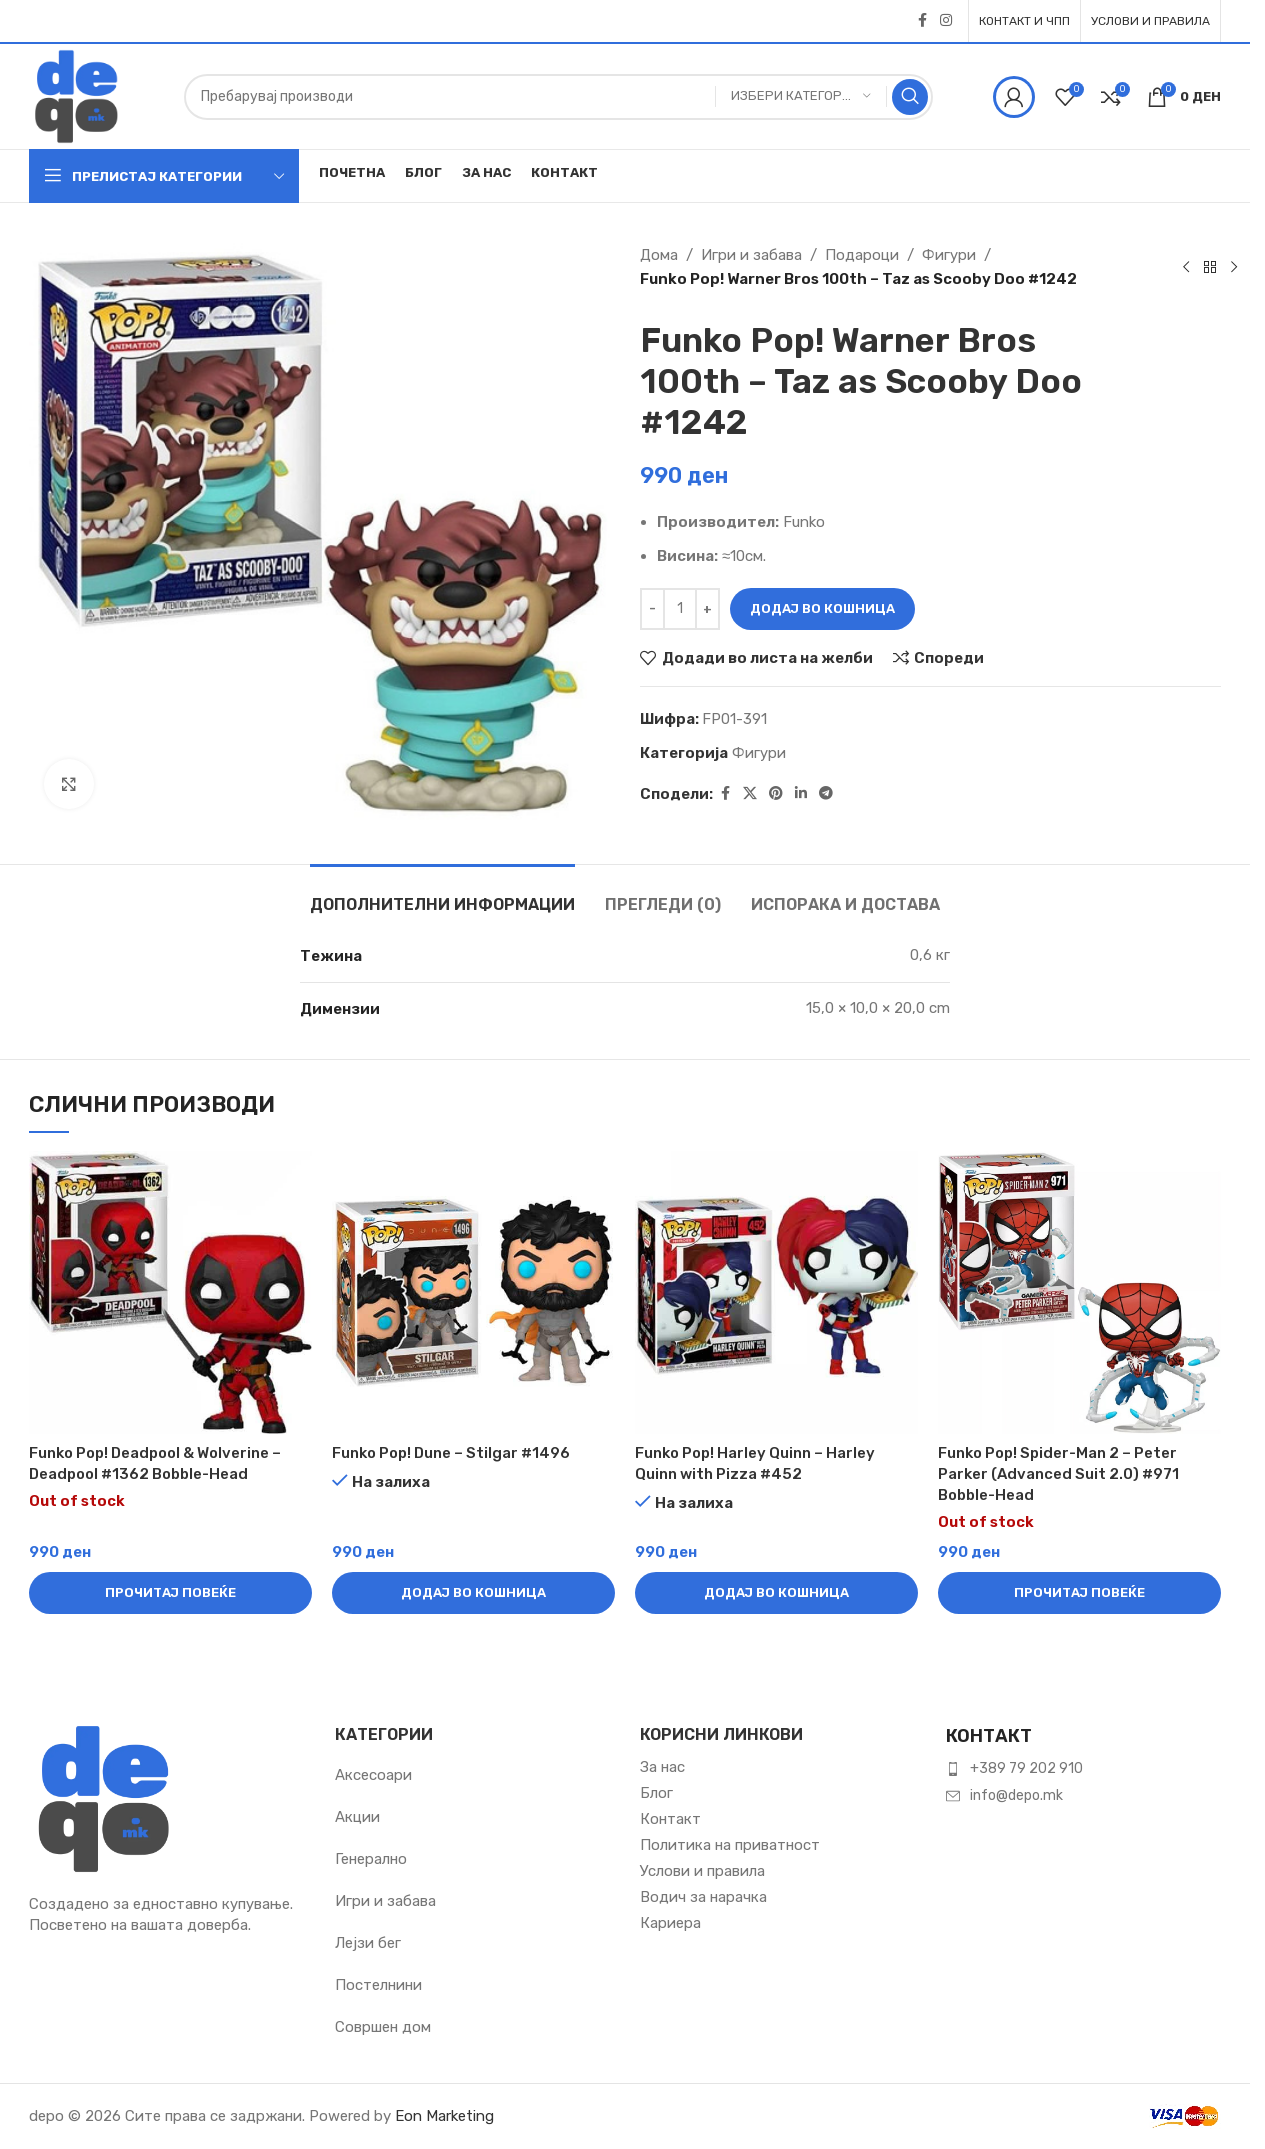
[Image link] (104, 1798)
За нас (662, 1767)
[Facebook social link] (922, 21)
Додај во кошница (822, 608)
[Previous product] (1186, 267)
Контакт (670, 1819)
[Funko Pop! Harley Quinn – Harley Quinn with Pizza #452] (776, 1292)
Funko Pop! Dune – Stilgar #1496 (451, 1453)
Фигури (949, 255)
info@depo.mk (1016, 1795)
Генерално (371, 1859)
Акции (357, 1817)
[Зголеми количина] (707, 609)
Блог (656, 1793)
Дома (659, 255)
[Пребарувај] (558, 97)
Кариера (670, 1923)
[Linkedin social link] (801, 794)
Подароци (862, 255)
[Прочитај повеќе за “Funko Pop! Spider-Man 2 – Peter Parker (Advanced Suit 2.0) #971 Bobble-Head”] (1079, 1593)
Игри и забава (751, 255)
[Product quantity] (680, 609)
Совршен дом (383, 2027)
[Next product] (1234, 267)
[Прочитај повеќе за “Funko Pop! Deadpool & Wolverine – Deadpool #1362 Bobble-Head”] (170, 1593)
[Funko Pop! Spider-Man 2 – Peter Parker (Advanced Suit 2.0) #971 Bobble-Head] (1079, 1292)
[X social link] (750, 794)
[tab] (442, 894)
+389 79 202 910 (1026, 1768)
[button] (473, 1593)
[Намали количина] (652, 609)
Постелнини (378, 1985)
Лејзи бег (368, 1943)
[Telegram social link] (826, 794)
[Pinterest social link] (776, 794)
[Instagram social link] (946, 21)
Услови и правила (702, 1871)
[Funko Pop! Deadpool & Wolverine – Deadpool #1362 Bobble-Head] (170, 1292)
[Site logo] (76, 95)
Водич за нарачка (703, 1897)
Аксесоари (373, 1775)
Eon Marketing (444, 2116)
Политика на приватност (730, 1845)
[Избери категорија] (801, 96)
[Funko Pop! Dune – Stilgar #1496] (473, 1292)
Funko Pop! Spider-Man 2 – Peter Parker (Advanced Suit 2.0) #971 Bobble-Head (1058, 1474)
